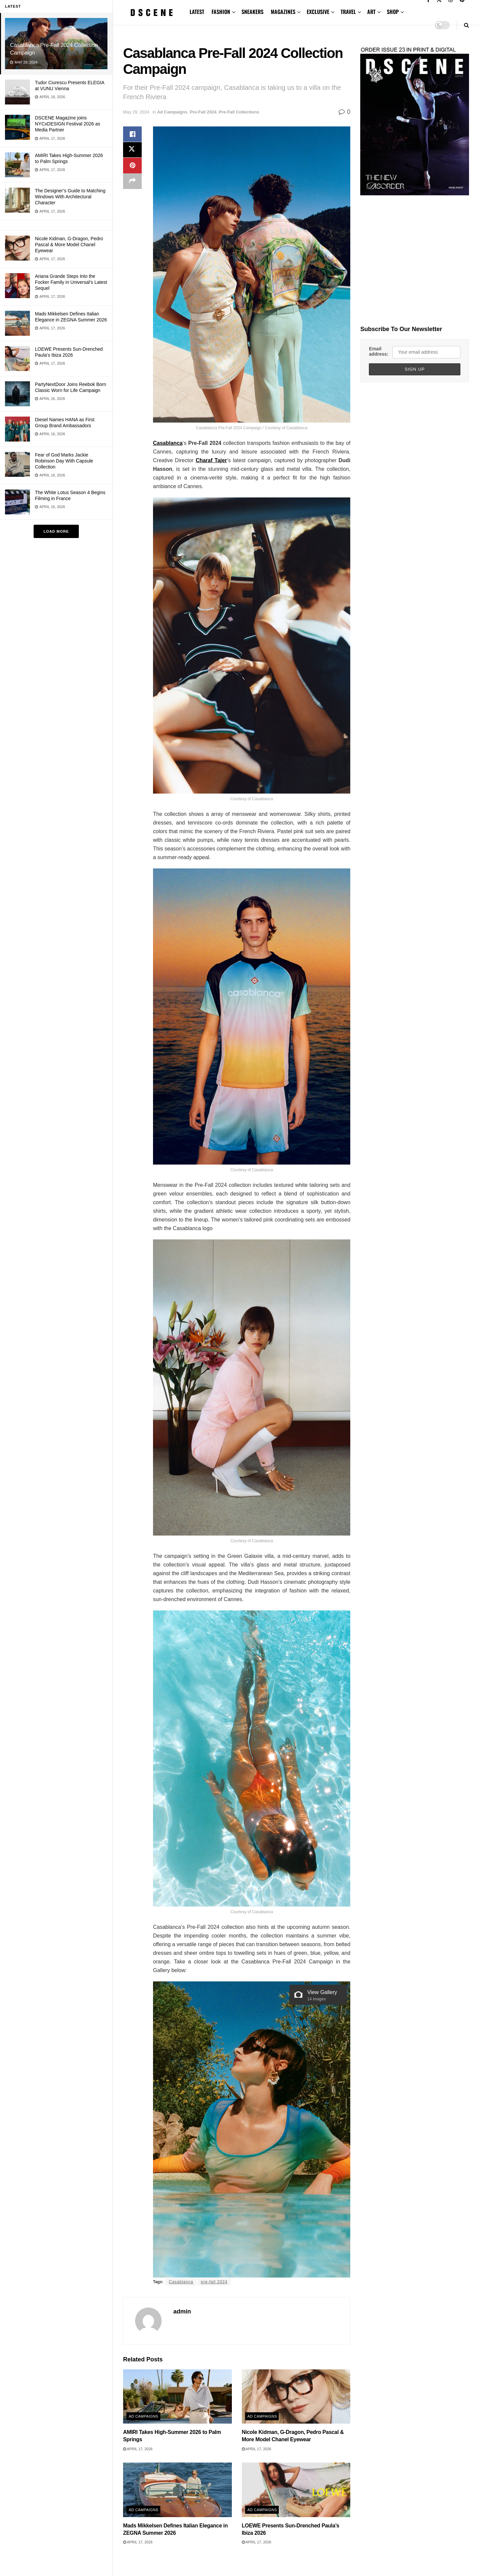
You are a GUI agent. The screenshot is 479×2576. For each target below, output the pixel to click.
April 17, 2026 (138, 2449)
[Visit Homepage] (151, 12)
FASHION (221, 12)
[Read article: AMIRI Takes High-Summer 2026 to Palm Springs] (177, 2396)
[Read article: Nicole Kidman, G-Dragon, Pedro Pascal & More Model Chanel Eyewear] (296, 2396)
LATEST (197, 12)
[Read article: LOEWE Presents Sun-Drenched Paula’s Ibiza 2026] (296, 2490)
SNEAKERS (252, 12)
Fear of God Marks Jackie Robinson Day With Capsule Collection (64, 460)
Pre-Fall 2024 (203, 111)
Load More (56, 531)
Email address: (378, 351)
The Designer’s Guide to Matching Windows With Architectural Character (70, 196)
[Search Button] (466, 25)
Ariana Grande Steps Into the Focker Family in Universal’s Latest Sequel (71, 282)
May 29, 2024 (136, 111)
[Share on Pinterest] (132, 166)
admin (182, 2311)
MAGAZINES (283, 12)
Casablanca (181, 2282)
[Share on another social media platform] (132, 182)
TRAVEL (348, 12)
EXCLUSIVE (318, 12)
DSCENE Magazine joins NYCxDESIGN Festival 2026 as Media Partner (67, 123)
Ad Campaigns (172, 111)
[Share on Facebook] (132, 134)
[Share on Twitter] (132, 150)
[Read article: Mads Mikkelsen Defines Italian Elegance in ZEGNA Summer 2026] (177, 2490)
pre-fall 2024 (214, 2282)
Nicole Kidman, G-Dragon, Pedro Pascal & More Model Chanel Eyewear (69, 244)
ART (371, 12)
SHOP (393, 12)
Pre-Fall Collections (239, 111)
